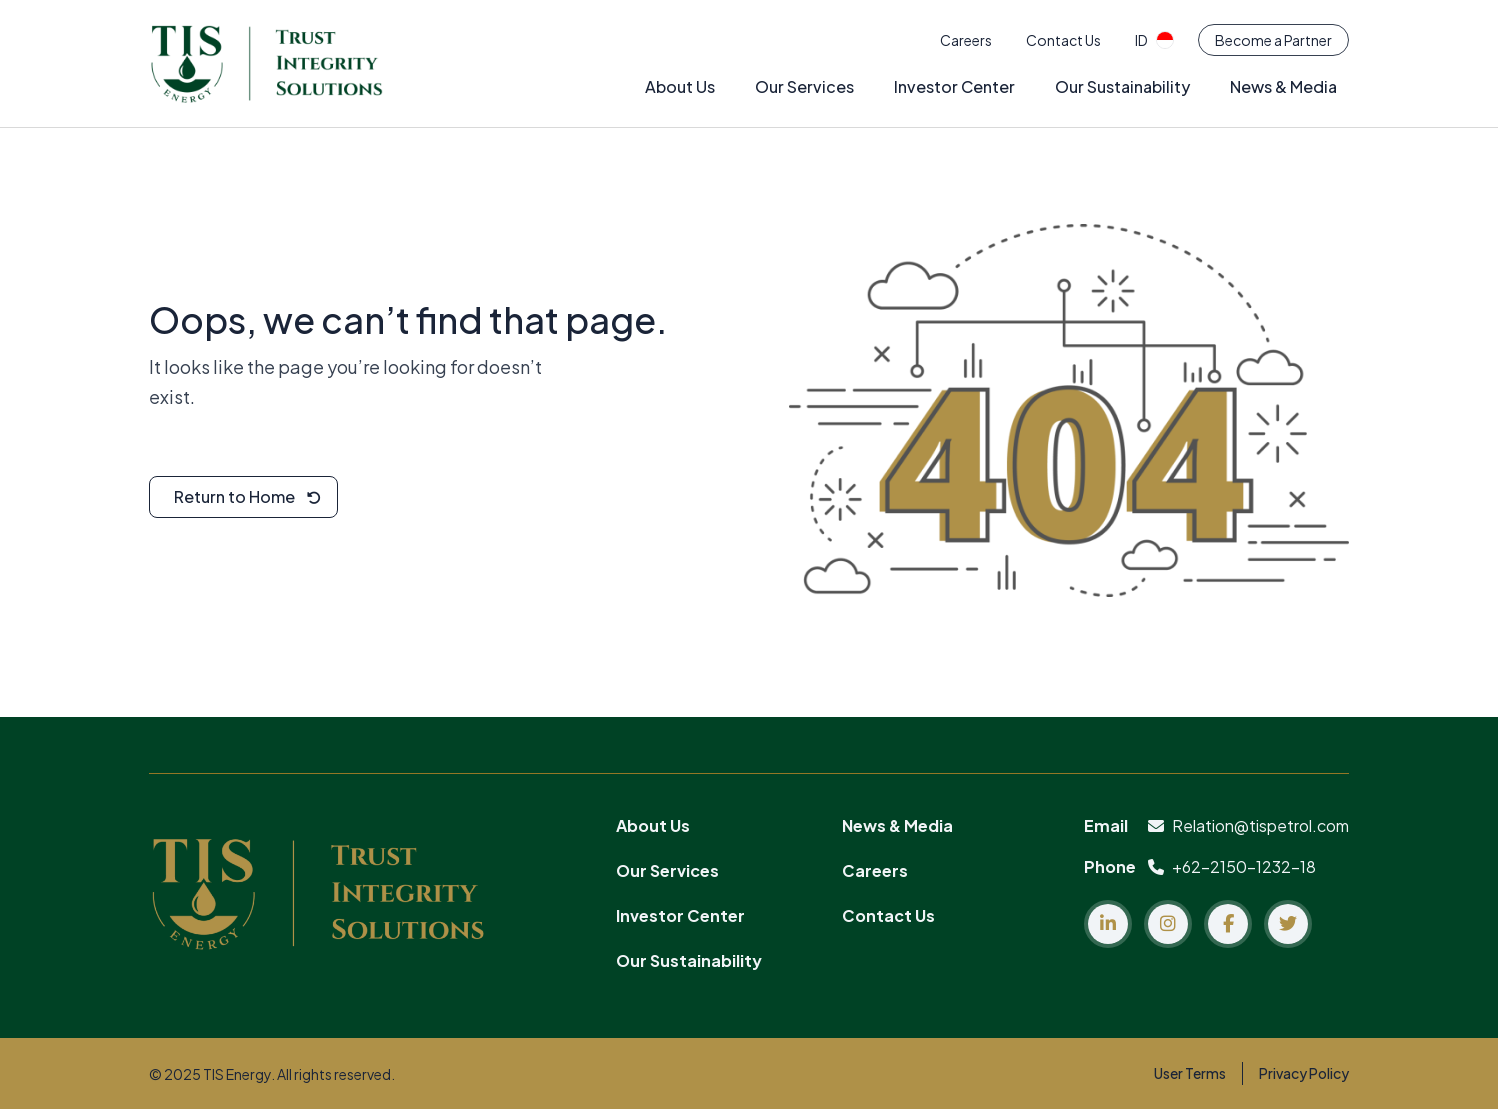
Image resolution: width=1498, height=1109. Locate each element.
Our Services (804, 86)
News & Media (1283, 86)
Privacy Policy (1304, 1073)
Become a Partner (1273, 40)
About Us (680, 86)
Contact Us (1063, 40)
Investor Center (954, 86)
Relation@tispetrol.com (1248, 825)
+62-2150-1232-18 (1232, 866)
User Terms (1190, 1073)
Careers (966, 40)
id (1154, 40)
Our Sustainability (1122, 86)
